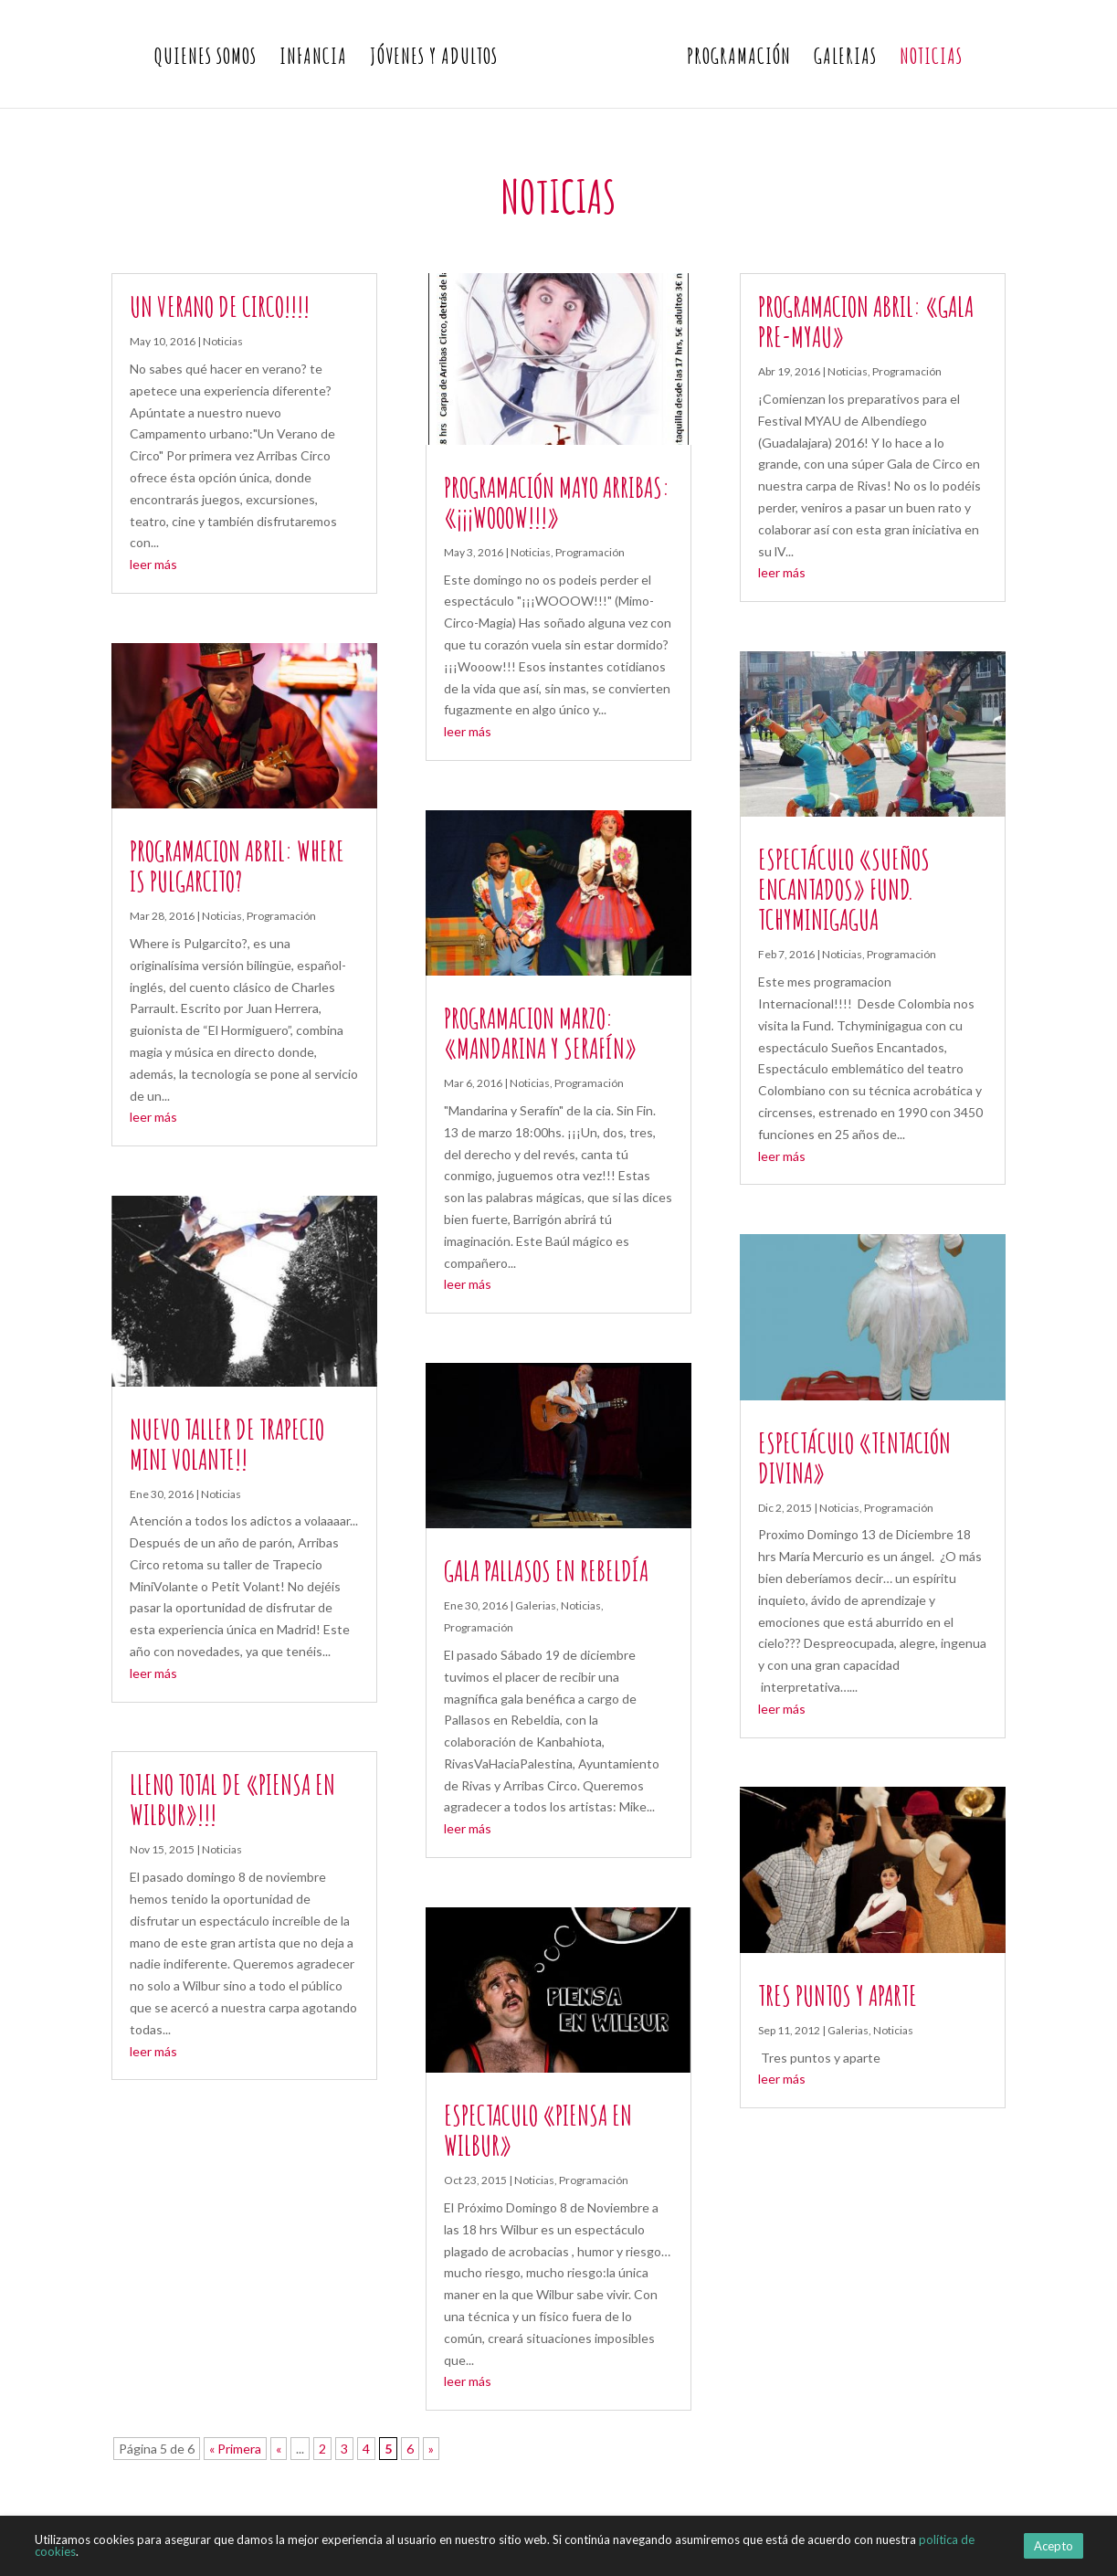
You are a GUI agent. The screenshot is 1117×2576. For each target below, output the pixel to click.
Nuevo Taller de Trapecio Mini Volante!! (227, 1444)
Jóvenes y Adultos (434, 59)
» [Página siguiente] (431, 2448)
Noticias (931, 59)
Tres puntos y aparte (837, 1995)
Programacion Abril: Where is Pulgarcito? (237, 866)
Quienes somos (205, 59)
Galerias (845, 59)
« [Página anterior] (278, 2448)
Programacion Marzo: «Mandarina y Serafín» (540, 1033)
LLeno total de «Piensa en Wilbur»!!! (232, 1800)
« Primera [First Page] (235, 2448)
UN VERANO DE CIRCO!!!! (220, 306)
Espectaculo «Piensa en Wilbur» (538, 2130)
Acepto (1053, 2546)
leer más (153, 564)
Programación (739, 59)
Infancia (313, 59)
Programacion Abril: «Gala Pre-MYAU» (866, 322)
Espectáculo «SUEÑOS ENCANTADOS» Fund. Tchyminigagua (844, 889)
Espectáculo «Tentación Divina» (854, 1458)
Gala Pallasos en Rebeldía (546, 1571)
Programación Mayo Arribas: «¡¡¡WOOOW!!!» (556, 502)
